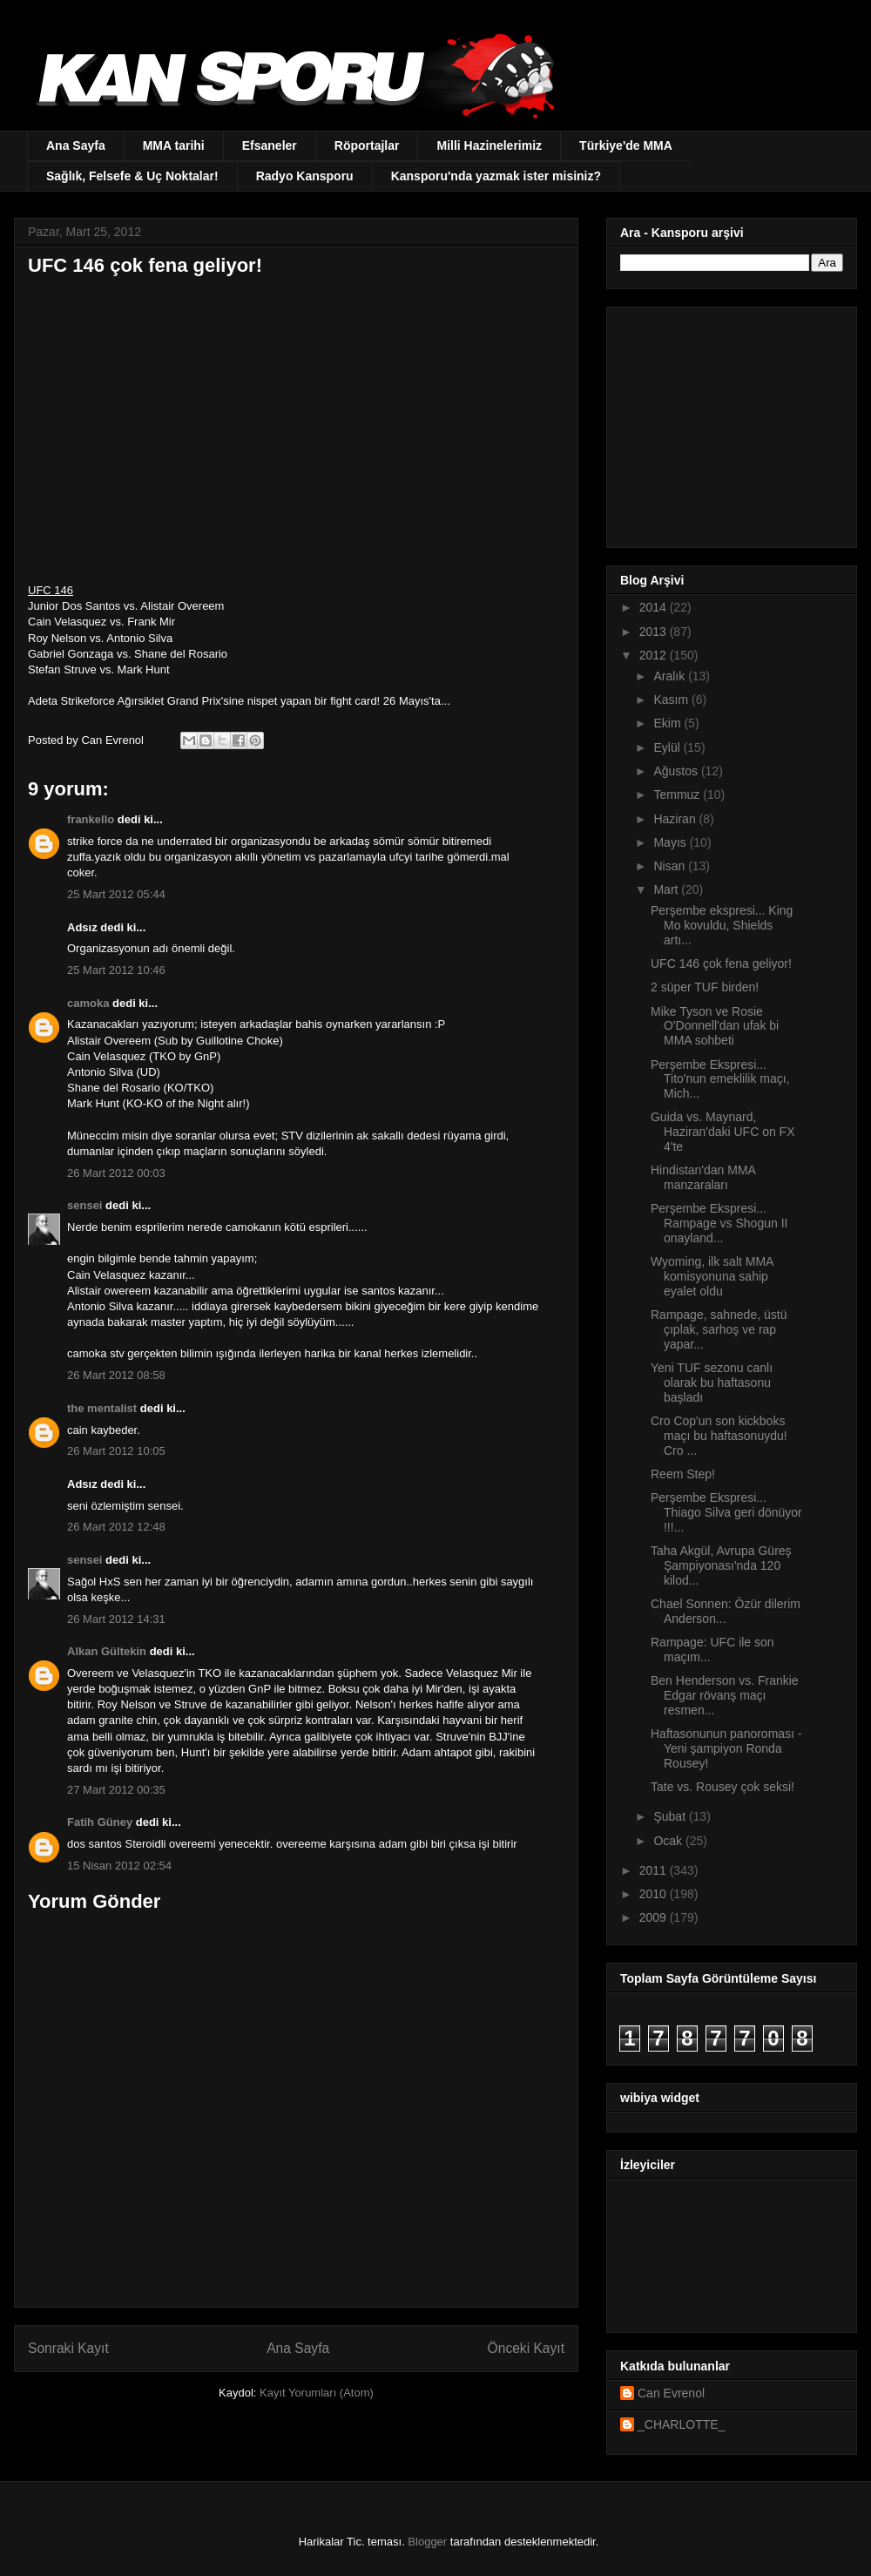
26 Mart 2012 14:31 (116, 1619)
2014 (654, 607)
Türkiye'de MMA (625, 145)
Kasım (672, 700)
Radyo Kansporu (305, 176)
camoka (88, 1003)
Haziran (676, 819)
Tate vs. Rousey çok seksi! (722, 1787)
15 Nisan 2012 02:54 (119, 1865)
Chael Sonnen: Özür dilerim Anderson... (725, 1611)
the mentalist (102, 1408)
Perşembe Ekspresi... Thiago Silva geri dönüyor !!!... (726, 1512)
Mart (667, 889)
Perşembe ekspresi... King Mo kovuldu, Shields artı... (722, 925)
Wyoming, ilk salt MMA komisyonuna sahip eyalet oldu (712, 1276)
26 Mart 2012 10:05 (116, 1450)
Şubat (670, 1816)
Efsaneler (269, 145)
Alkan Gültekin (106, 1651)
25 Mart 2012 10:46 (116, 970)
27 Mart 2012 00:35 (116, 1789)
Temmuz (678, 794)
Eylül (668, 747)
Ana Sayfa (75, 145)
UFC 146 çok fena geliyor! (721, 963)
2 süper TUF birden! (705, 987)
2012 (654, 655)
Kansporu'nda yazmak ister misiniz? (496, 176)
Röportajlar (367, 145)
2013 (654, 632)
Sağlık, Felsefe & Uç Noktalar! (132, 176)
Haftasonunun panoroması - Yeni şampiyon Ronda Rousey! (726, 1748)
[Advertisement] (729, 422)
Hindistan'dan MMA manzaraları (703, 1177)
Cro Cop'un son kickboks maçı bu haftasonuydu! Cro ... (719, 1435)
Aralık (670, 676)
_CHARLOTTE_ (681, 2424)
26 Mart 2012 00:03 (116, 1173)
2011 (654, 1870)
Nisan (670, 866)
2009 (654, 1917)
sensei (84, 1205)
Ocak (669, 1841)
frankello (90, 819)
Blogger (427, 2541)
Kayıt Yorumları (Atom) (317, 2392)
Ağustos (676, 771)
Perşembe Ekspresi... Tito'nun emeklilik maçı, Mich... (720, 1079)
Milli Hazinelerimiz (489, 145)
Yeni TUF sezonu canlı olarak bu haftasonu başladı (712, 1382)
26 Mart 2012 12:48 (116, 1526)
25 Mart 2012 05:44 (116, 894)
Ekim (668, 723)
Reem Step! (683, 1474)
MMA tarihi (174, 145)
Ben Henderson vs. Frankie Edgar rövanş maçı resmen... (725, 1695)
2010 (654, 1894)
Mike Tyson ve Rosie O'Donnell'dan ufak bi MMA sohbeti (715, 1026)
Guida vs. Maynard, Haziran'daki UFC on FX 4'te (723, 1131)
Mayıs (671, 842)
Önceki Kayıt (526, 2348)
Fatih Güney (99, 1822)
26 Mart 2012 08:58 (116, 1375)
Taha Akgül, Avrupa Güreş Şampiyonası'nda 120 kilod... (721, 1565)
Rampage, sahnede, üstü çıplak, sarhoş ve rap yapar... (719, 1329)
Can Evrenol (671, 2393)
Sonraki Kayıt (68, 2348)
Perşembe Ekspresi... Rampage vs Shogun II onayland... (719, 1223)
